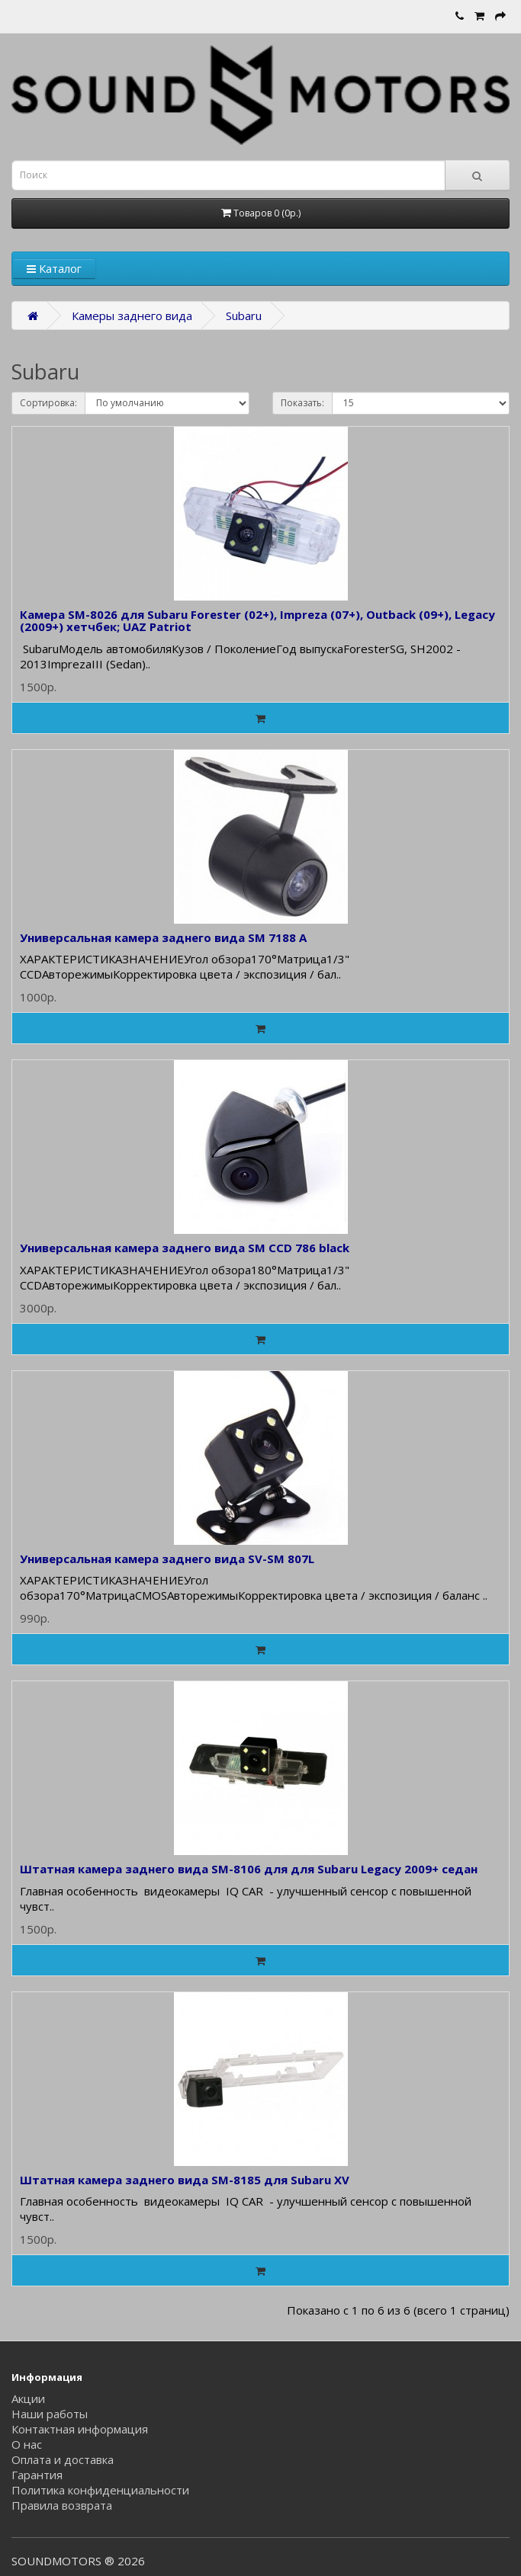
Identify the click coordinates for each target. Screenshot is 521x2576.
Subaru (244, 315)
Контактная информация (79, 2429)
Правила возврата (61, 2505)
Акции (28, 2398)
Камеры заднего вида (132, 315)
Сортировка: (48, 402)
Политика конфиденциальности (100, 2490)
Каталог (54, 268)
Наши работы (49, 2413)
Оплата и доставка (62, 2459)
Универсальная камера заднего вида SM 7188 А (163, 937)
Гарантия (37, 2474)
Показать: (302, 402)
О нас (26, 2444)
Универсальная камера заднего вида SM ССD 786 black (184, 1247)
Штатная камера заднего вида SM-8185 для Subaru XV (184, 2179)
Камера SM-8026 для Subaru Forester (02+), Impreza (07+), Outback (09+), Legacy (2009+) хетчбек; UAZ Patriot (257, 621)
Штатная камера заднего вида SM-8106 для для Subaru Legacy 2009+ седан (249, 1868)
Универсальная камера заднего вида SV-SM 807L (167, 1558)
